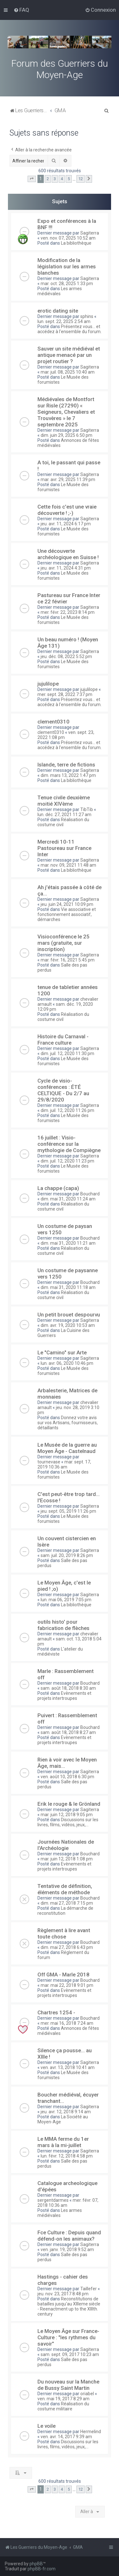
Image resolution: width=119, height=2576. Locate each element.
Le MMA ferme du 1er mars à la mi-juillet (63, 2142)
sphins (86, 316)
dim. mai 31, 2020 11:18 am (68, 1287)
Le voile (46, 2426)
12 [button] (80, 178)
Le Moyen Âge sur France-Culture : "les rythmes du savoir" (68, 2337)
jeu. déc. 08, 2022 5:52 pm (66, 656)
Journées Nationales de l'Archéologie (65, 1845)
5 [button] (69, 178)
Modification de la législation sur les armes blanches (66, 266)
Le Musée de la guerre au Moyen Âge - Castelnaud (67, 1448)
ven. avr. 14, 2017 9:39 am (66, 2436)
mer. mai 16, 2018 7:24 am (67, 2023)
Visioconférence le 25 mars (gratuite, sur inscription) (63, 942)
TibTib (86, 809)
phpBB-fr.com (42, 2568)
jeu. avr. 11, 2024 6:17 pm (66, 523)
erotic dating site (57, 311)
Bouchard (90, 1193)
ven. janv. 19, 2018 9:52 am (67, 2249)
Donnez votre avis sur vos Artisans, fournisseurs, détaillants (67, 1422)
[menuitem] (21, 9)
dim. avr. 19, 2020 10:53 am (68, 1325)
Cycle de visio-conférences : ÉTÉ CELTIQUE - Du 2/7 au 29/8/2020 (63, 1090)
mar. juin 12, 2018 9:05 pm (67, 1814)
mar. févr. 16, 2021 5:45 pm (68, 959)
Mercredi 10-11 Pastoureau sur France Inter (64, 848)
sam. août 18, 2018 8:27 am (68, 1732)
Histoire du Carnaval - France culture (63, 1039)
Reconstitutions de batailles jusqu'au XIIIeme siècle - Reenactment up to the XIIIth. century (68, 2306)
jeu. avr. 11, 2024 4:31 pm (66, 568)
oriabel (87, 2393)
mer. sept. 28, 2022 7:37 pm (64, 694)
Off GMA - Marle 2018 (63, 1974)
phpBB (36, 2563)
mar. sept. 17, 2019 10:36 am (64, 1464)
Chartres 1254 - (56, 2012)
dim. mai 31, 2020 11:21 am (68, 1243)
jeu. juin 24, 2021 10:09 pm (67, 904)
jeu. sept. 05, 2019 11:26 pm (68, 1511)
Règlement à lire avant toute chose (63, 1933)
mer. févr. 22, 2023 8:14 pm (68, 612)
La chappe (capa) (58, 1188)
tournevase (48, 1461)
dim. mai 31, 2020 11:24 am (68, 1198)
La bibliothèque (76, 243)
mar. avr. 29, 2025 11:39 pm (68, 479)
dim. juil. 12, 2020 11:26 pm (67, 1110)
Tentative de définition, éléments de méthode (64, 1889)
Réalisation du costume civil (63, 822)
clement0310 (53, 721)
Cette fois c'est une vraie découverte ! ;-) (66, 510)
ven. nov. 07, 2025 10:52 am (68, 238)
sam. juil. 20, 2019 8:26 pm (67, 1555)
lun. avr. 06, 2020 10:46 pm (67, 1363)
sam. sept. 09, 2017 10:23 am (70, 2354)
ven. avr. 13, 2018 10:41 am (68, 2067)
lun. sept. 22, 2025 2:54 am (63, 321)
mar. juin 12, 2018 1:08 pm (67, 1858)
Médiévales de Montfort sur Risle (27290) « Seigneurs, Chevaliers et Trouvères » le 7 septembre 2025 (66, 412)
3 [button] (55, 178)
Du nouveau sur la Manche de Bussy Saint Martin (68, 2384)
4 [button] (62, 178)
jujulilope (48, 684)
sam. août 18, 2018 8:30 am (68, 1688)
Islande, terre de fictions (66, 764)
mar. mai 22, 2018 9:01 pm (67, 1985)
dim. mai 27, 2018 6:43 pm (67, 1947)
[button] (32, 179)
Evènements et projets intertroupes (64, 1696)
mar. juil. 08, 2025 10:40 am (68, 372)
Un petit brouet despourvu (68, 1314)
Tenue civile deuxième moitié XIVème (63, 800)
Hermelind (90, 2431)
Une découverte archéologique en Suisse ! (68, 554)
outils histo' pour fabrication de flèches (63, 1625)
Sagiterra (89, 232)
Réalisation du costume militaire (63, 2406)
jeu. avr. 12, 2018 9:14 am (66, 2111)
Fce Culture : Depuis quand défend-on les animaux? (69, 2235)
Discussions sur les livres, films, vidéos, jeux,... (67, 1822)
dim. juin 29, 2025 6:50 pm (66, 435)
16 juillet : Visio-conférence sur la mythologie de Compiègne (69, 1143)
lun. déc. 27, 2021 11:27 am (64, 814)
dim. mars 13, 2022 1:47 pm (68, 775)
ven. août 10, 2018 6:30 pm (67, 1776)
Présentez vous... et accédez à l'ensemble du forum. (69, 329)
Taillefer (88, 2288)
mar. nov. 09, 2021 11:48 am (68, 865)
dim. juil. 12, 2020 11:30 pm (67, 1053)
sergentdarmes (53, 2200)
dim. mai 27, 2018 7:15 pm (67, 1903)
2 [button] (48, 178)
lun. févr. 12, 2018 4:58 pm (67, 2155)
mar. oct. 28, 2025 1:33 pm (67, 283)
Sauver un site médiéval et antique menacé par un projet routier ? (68, 354)
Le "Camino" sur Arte (62, 1352)
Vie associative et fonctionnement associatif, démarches (66, 914)
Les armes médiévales (59, 291)
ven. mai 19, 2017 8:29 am (63, 2398)
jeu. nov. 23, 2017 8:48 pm (63, 2293)
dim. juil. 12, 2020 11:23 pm (67, 1160)
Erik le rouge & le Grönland (68, 1804)
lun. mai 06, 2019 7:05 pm (66, 1599)
